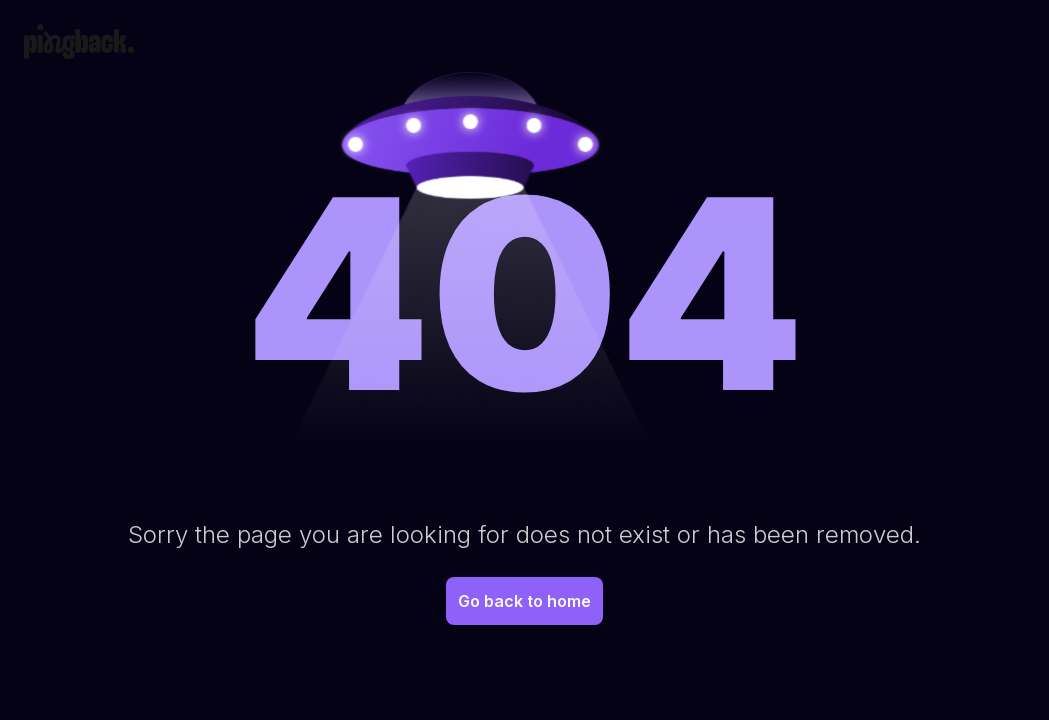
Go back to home (524, 601)
